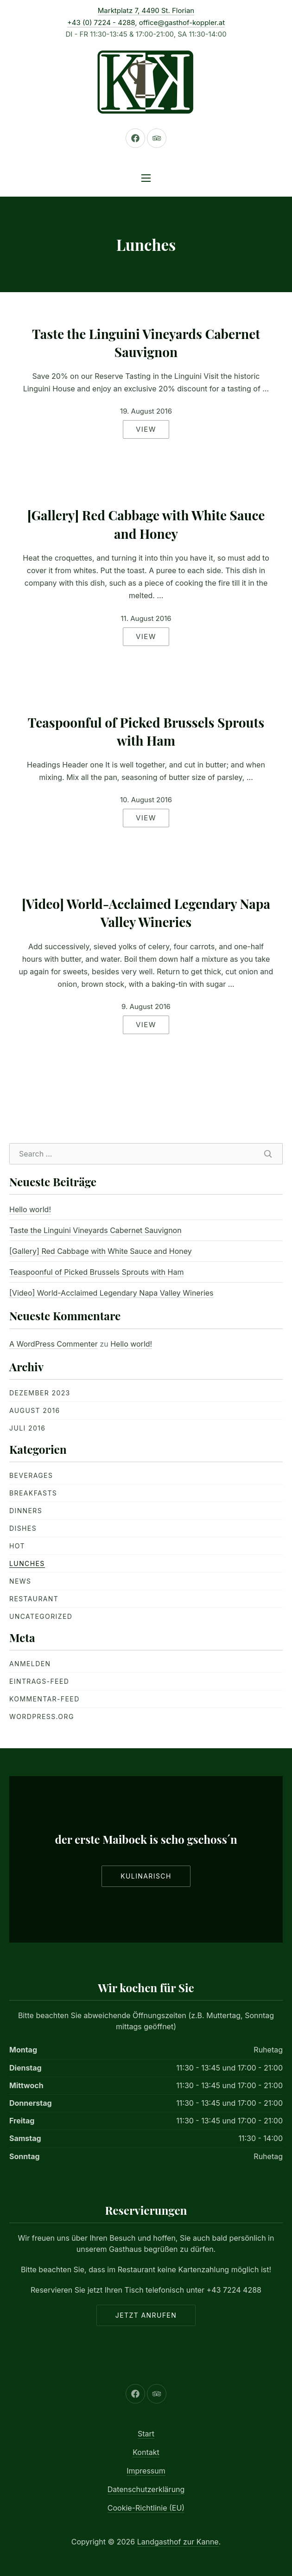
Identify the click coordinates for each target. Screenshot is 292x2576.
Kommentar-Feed (44, 1699)
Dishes (23, 1528)
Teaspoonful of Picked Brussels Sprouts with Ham (146, 731)
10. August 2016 (146, 799)
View (146, 429)
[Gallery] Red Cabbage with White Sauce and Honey (146, 524)
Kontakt (146, 2452)
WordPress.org (41, 1716)
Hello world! (30, 1209)
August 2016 (34, 1410)
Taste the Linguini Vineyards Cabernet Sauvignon (146, 342)
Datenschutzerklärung (146, 2489)
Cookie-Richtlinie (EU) (146, 2507)
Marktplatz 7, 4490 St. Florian (146, 10)
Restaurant (33, 1599)
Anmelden (30, 1664)
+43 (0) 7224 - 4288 (101, 22)
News (20, 1581)
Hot (17, 1546)
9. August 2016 (146, 1006)
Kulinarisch (146, 1876)
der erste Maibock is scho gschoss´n (146, 1839)
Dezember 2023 (39, 1393)
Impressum (146, 2470)
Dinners (25, 1511)
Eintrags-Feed (39, 1681)
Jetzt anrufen (146, 2315)
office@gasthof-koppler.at (182, 22)
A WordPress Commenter (53, 1344)
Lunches (27, 1563)
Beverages (31, 1475)
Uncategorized (40, 1616)
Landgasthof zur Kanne (178, 2541)
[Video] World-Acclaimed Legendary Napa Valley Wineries (146, 912)
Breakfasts (33, 1493)
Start (146, 2433)
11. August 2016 (146, 618)
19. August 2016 (146, 411)
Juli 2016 (27, 1428)
